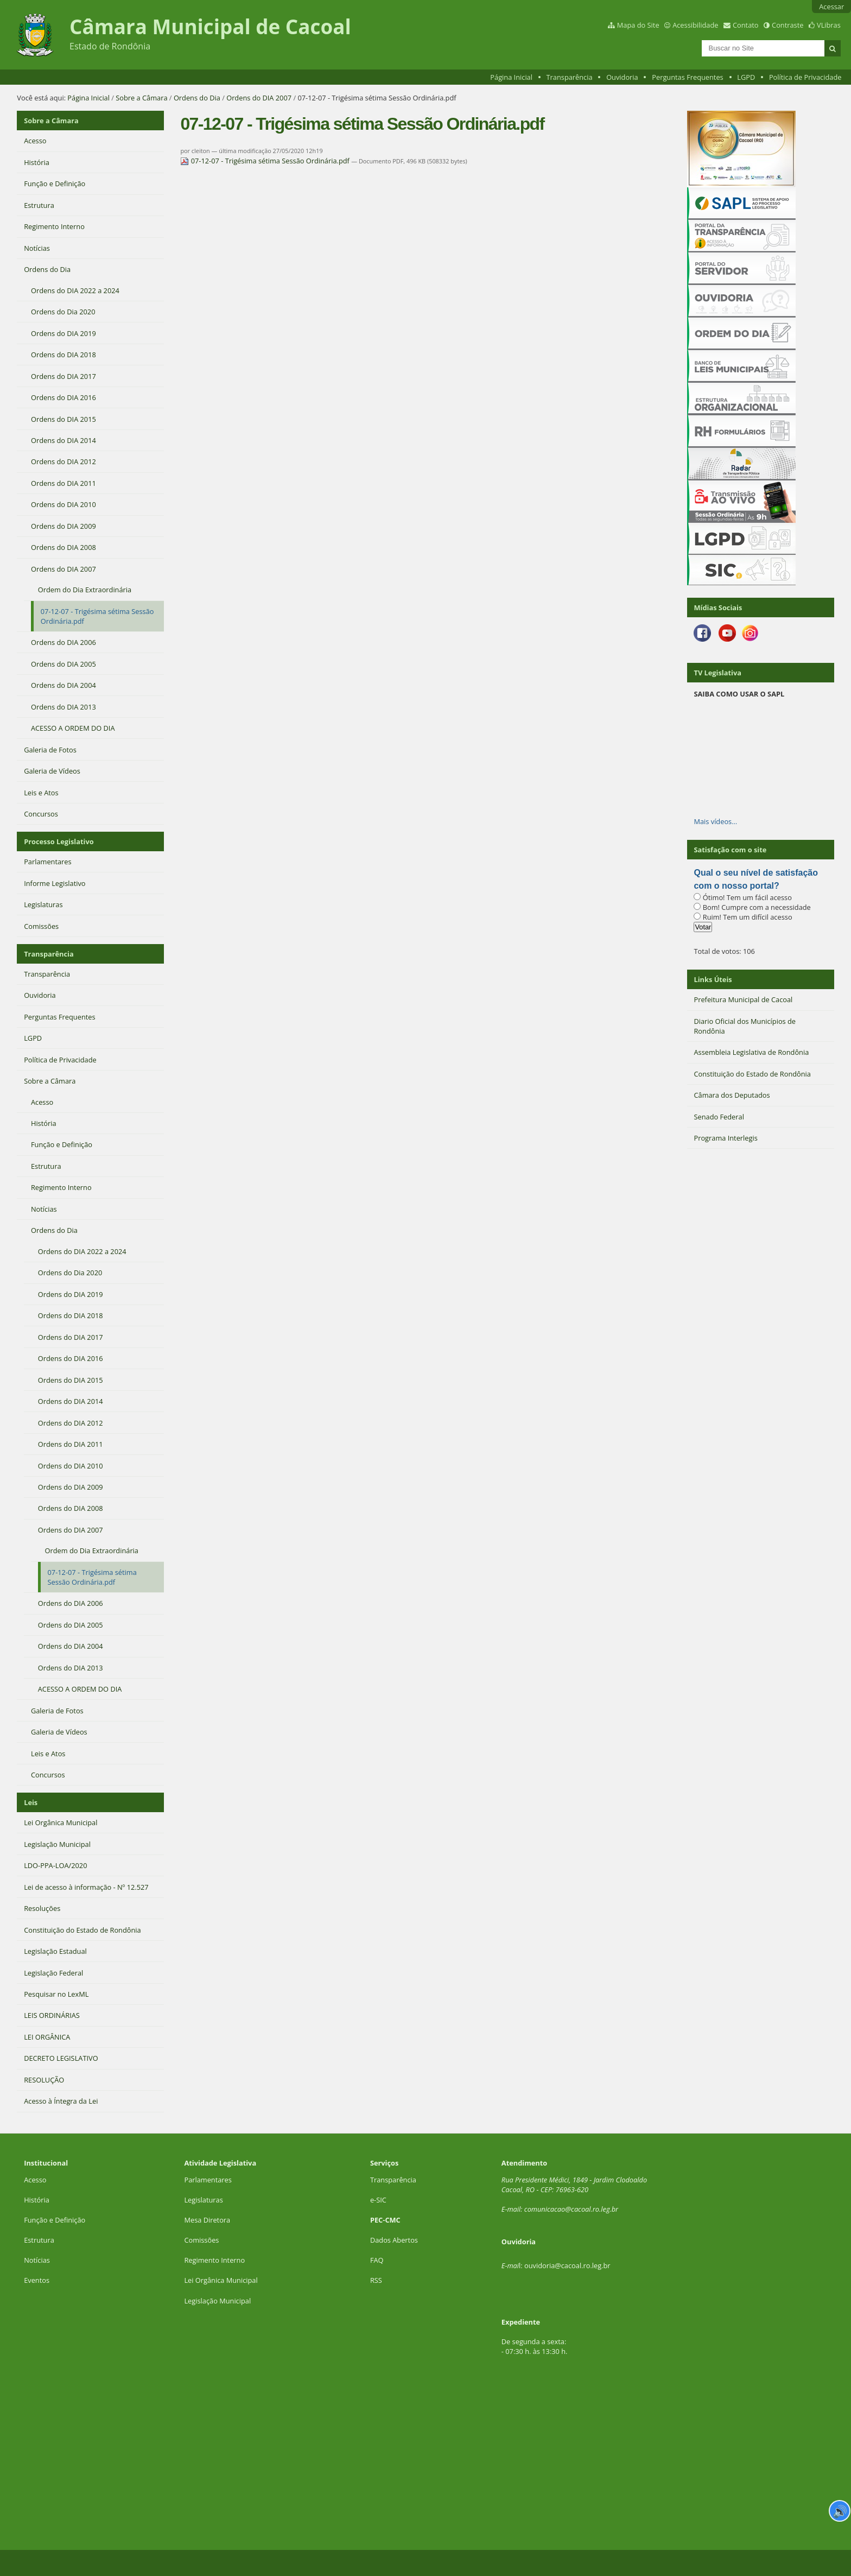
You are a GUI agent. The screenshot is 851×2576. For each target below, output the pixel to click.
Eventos (36, 2280)
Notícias (37, 2260)
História (36, 2200)
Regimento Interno (214, 2260)
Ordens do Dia (197, 98)
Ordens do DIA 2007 (258, 98)
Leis (30, 1802)
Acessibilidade (695, 25)
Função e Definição (54, 2220)
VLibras (829, 25)
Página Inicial (511, 77)
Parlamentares (207, 2180)
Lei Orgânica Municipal (220, 2280)
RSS (376, 2280)
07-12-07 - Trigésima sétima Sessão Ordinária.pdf (265, 161)
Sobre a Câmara (141, 98)
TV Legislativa (717, 673)
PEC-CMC (385, 2220)
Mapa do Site (638, 25)
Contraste (787, 25)
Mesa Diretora (207, 2220)
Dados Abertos (394, 2240)
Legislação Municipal (217, 2301)
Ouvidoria (622, 77)
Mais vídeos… (715, 821)
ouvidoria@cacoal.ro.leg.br (567, 2265)
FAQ (377, 2260)
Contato (746, 25)
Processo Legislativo (58, 841)
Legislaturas (203, 2200)
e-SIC (378, 2200)
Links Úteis (713, 979)
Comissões (201, 2240)
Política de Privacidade (805, 77)
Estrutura (39, 2240)
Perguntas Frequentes (687, 77)
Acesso (35, 2180)
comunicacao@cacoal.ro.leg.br (571, 2209)
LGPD (746, 77)
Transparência (570, 77)
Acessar (831, 6)
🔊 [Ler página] (840, 2511)
